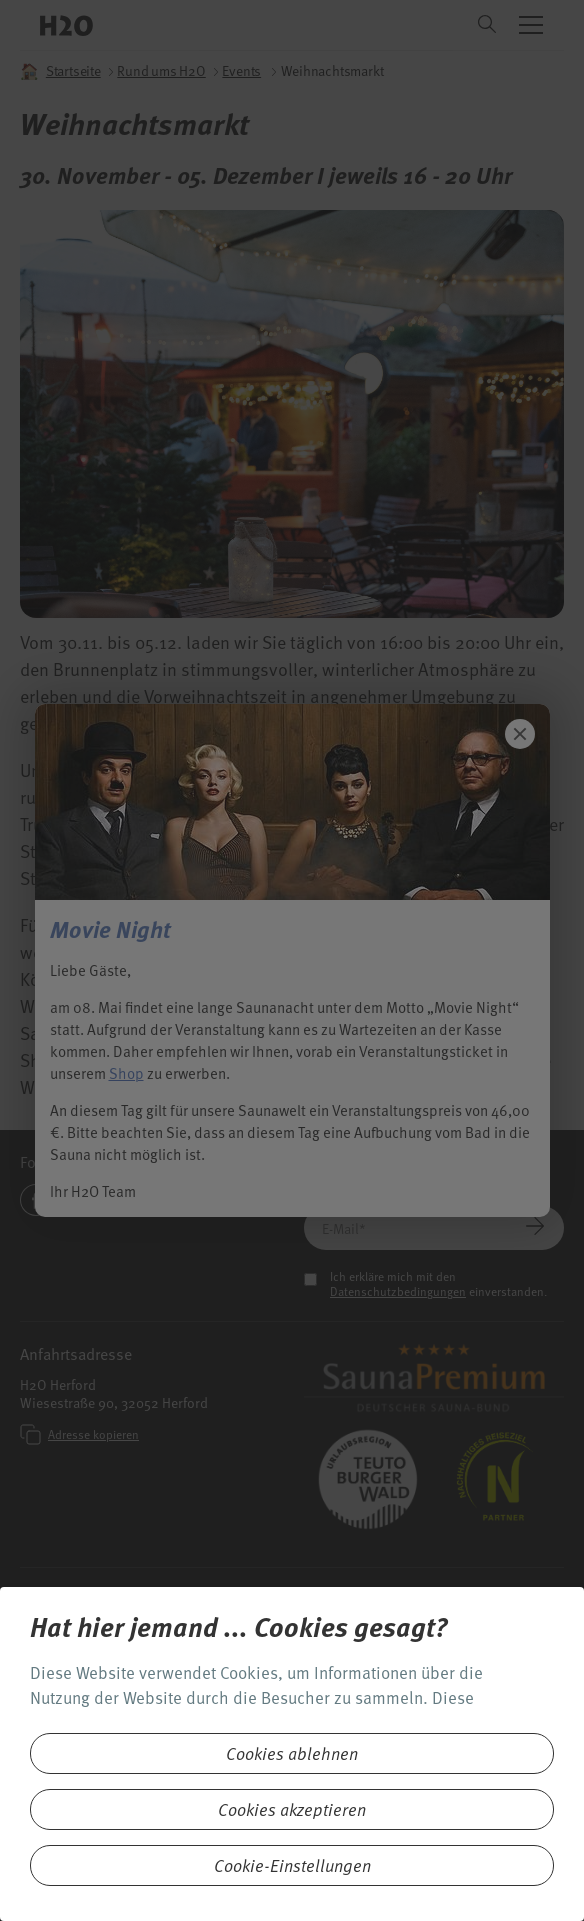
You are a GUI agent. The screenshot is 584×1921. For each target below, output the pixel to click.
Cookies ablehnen (292, 1753)
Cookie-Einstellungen (292, 1865)
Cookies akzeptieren (292, 1809)
